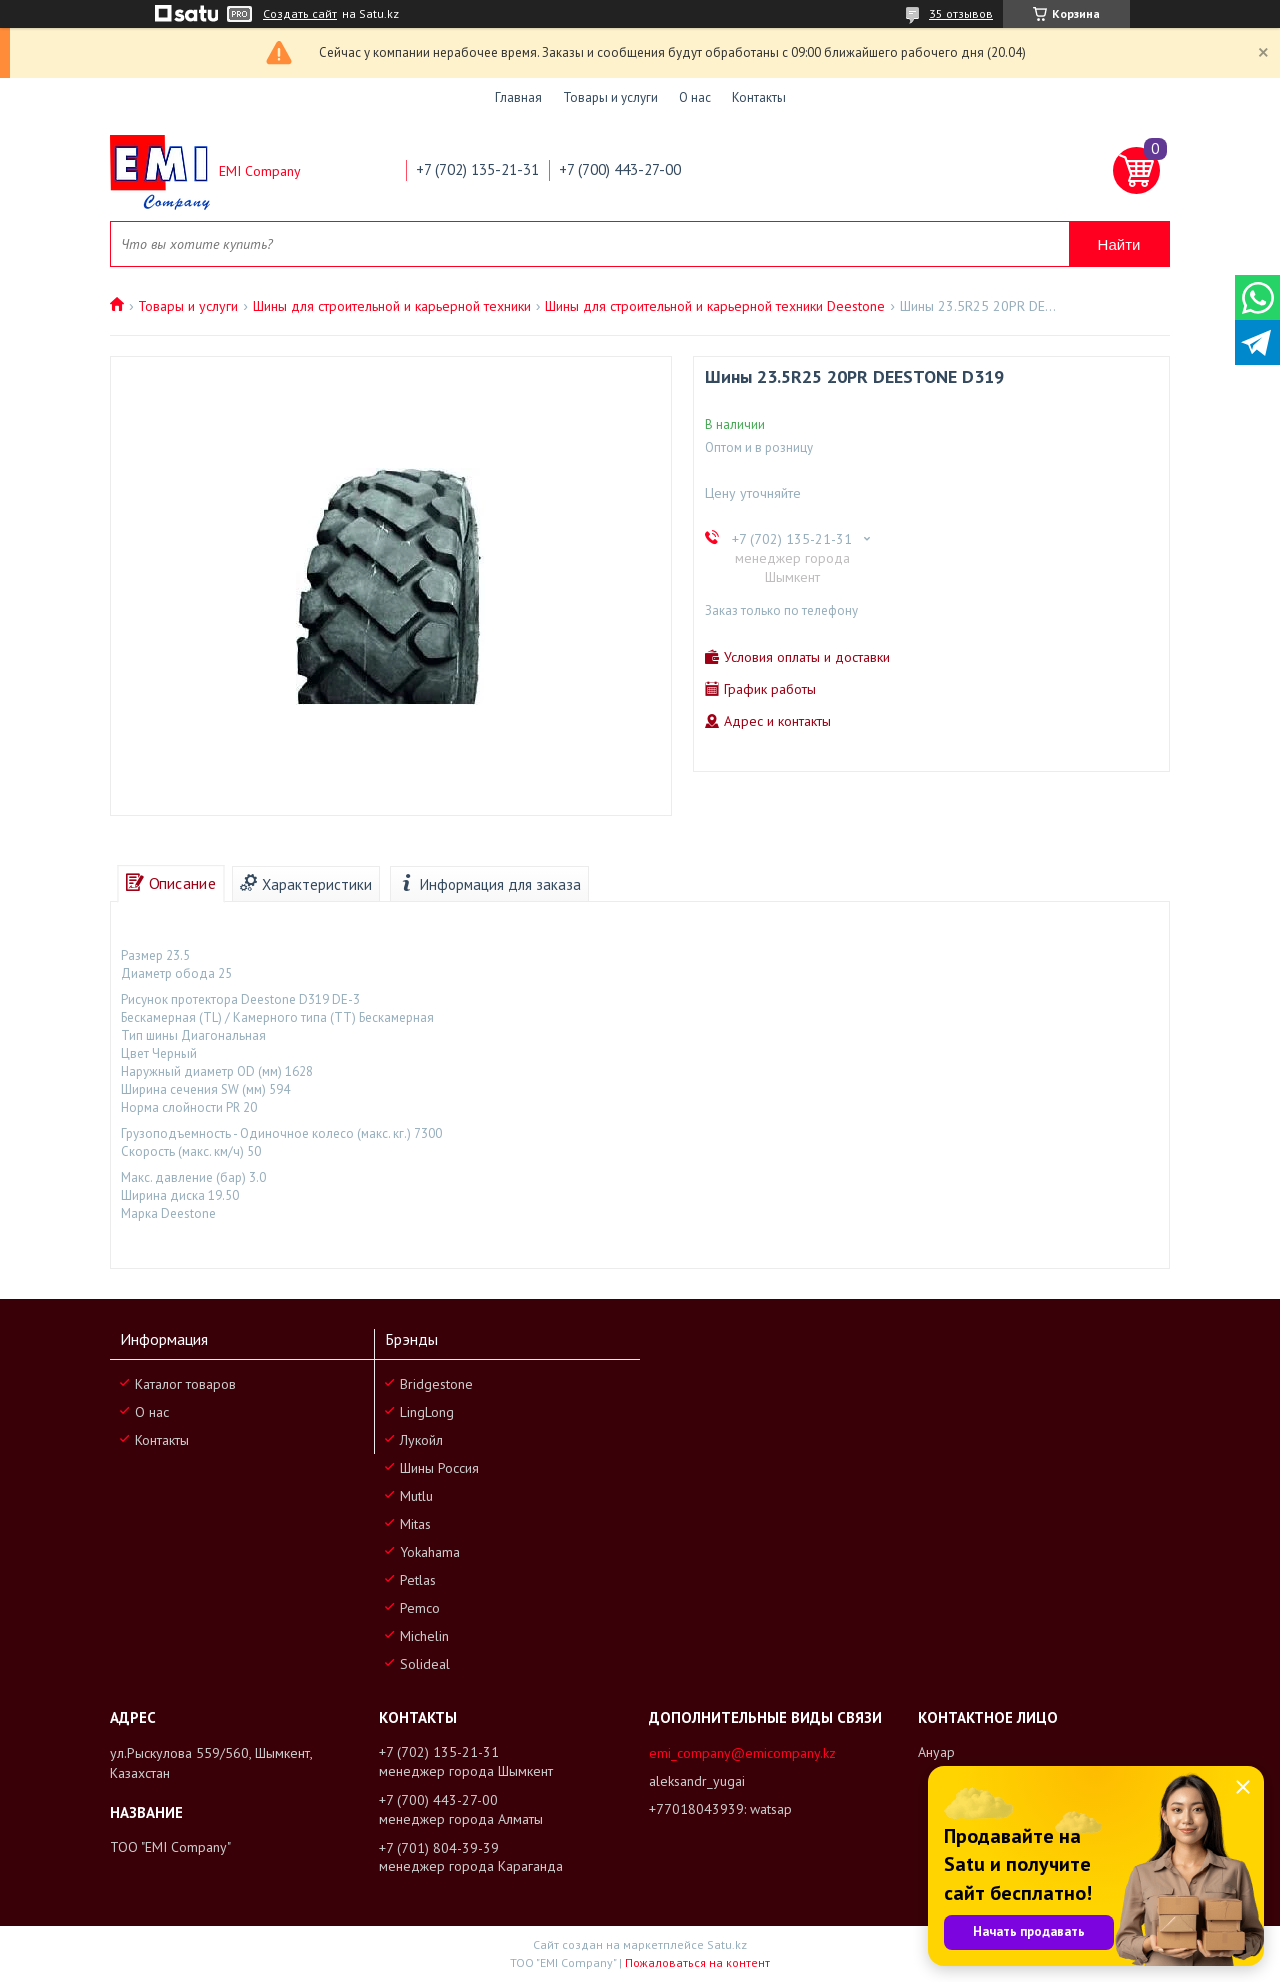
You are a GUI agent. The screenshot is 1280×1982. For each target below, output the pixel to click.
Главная (518, 97)
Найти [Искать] (1119, 244)
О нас (695, 97)
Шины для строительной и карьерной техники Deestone (715, 306)
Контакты (759, 97)
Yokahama (430, 1552)
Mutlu (416, 1496)
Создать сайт (300, 14)
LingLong (427, 1412)
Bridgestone (436, 1384)
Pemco (420, 1608)
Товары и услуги (610, 97)
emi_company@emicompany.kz (742, 1753)
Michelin (424, 1636)
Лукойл (421, 1440)
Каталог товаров (185, 1384)
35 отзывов (961, 13)
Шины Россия (439, 1468)
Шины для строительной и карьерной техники (392, 306)
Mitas (415, 1524)
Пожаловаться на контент (697, 1962)
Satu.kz (727, 1944)
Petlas (418, 1580)
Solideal (425, 1664)
